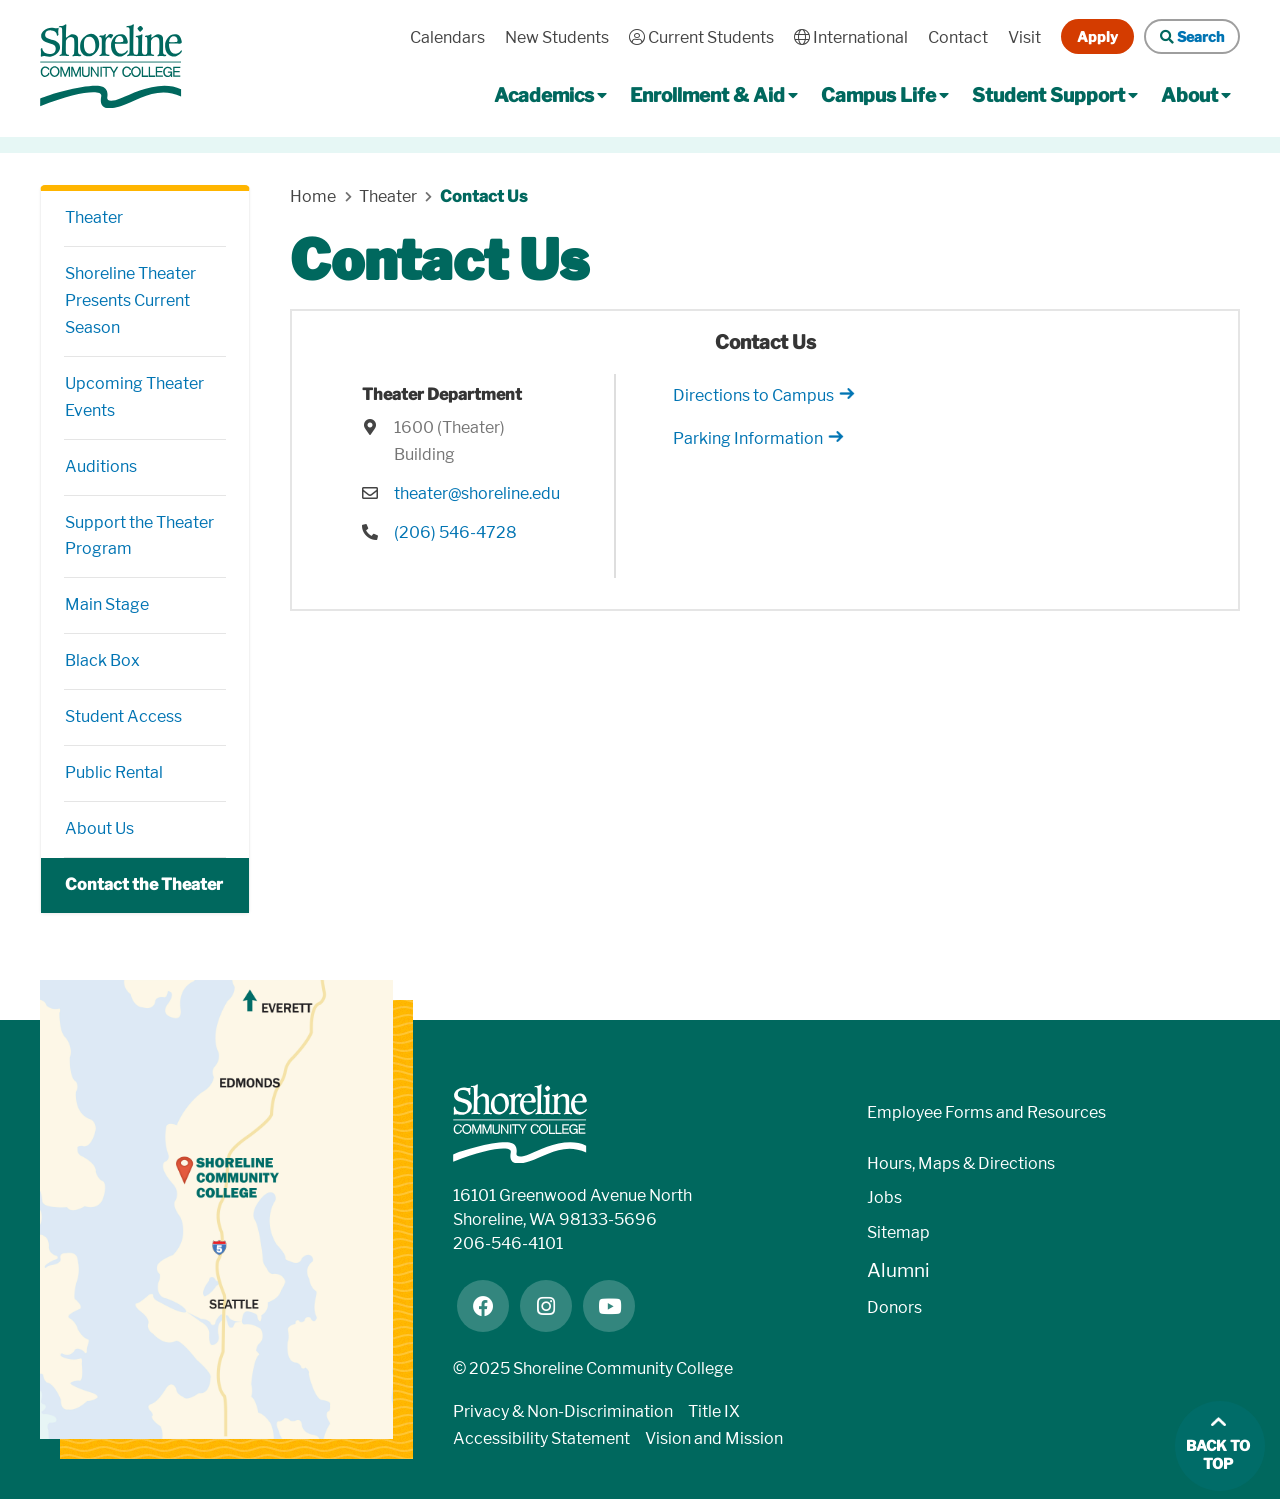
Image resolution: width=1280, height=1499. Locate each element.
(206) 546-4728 (455, 532)
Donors (894, 1307)
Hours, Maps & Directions (961, 1163)
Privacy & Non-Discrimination (563, 1411)
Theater (94, 217)
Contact (958, 37)
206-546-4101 (508, 1243)
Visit (1024, 37)
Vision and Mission (714, 1438)
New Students (557, 37)
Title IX (714, 1411)
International (851, 37)
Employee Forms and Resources (986, 1112)
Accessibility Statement (541, 1438)
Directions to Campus (753, 395)
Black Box (102, 660)
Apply (1097, 36)
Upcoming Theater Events (134, 397)
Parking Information (748, 438)
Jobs (884, 1197)
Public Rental (114, 772)
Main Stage (107, 604)
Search (1192, 36)
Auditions (101, 466)
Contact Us (483, 196)
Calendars (447, 37)
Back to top (1218, 1455)
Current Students (701, 37)
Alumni (898, 1270)
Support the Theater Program (139, 536)
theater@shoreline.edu (477, 493)
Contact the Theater (144, 884)
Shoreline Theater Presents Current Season (130, 300)
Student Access (123, 716)
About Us (99, 828)
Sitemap (898, 1232)
